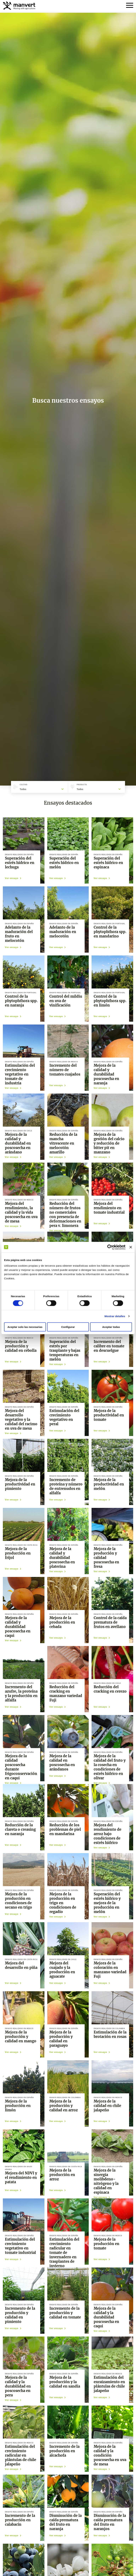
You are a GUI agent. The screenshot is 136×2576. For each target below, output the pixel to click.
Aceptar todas (111, 1326)
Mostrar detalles (114, 1316)
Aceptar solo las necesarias (24, 1326)
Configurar (68, 1326)
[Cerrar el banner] (130, 1247)
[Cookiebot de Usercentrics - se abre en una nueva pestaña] (109, 1247)
